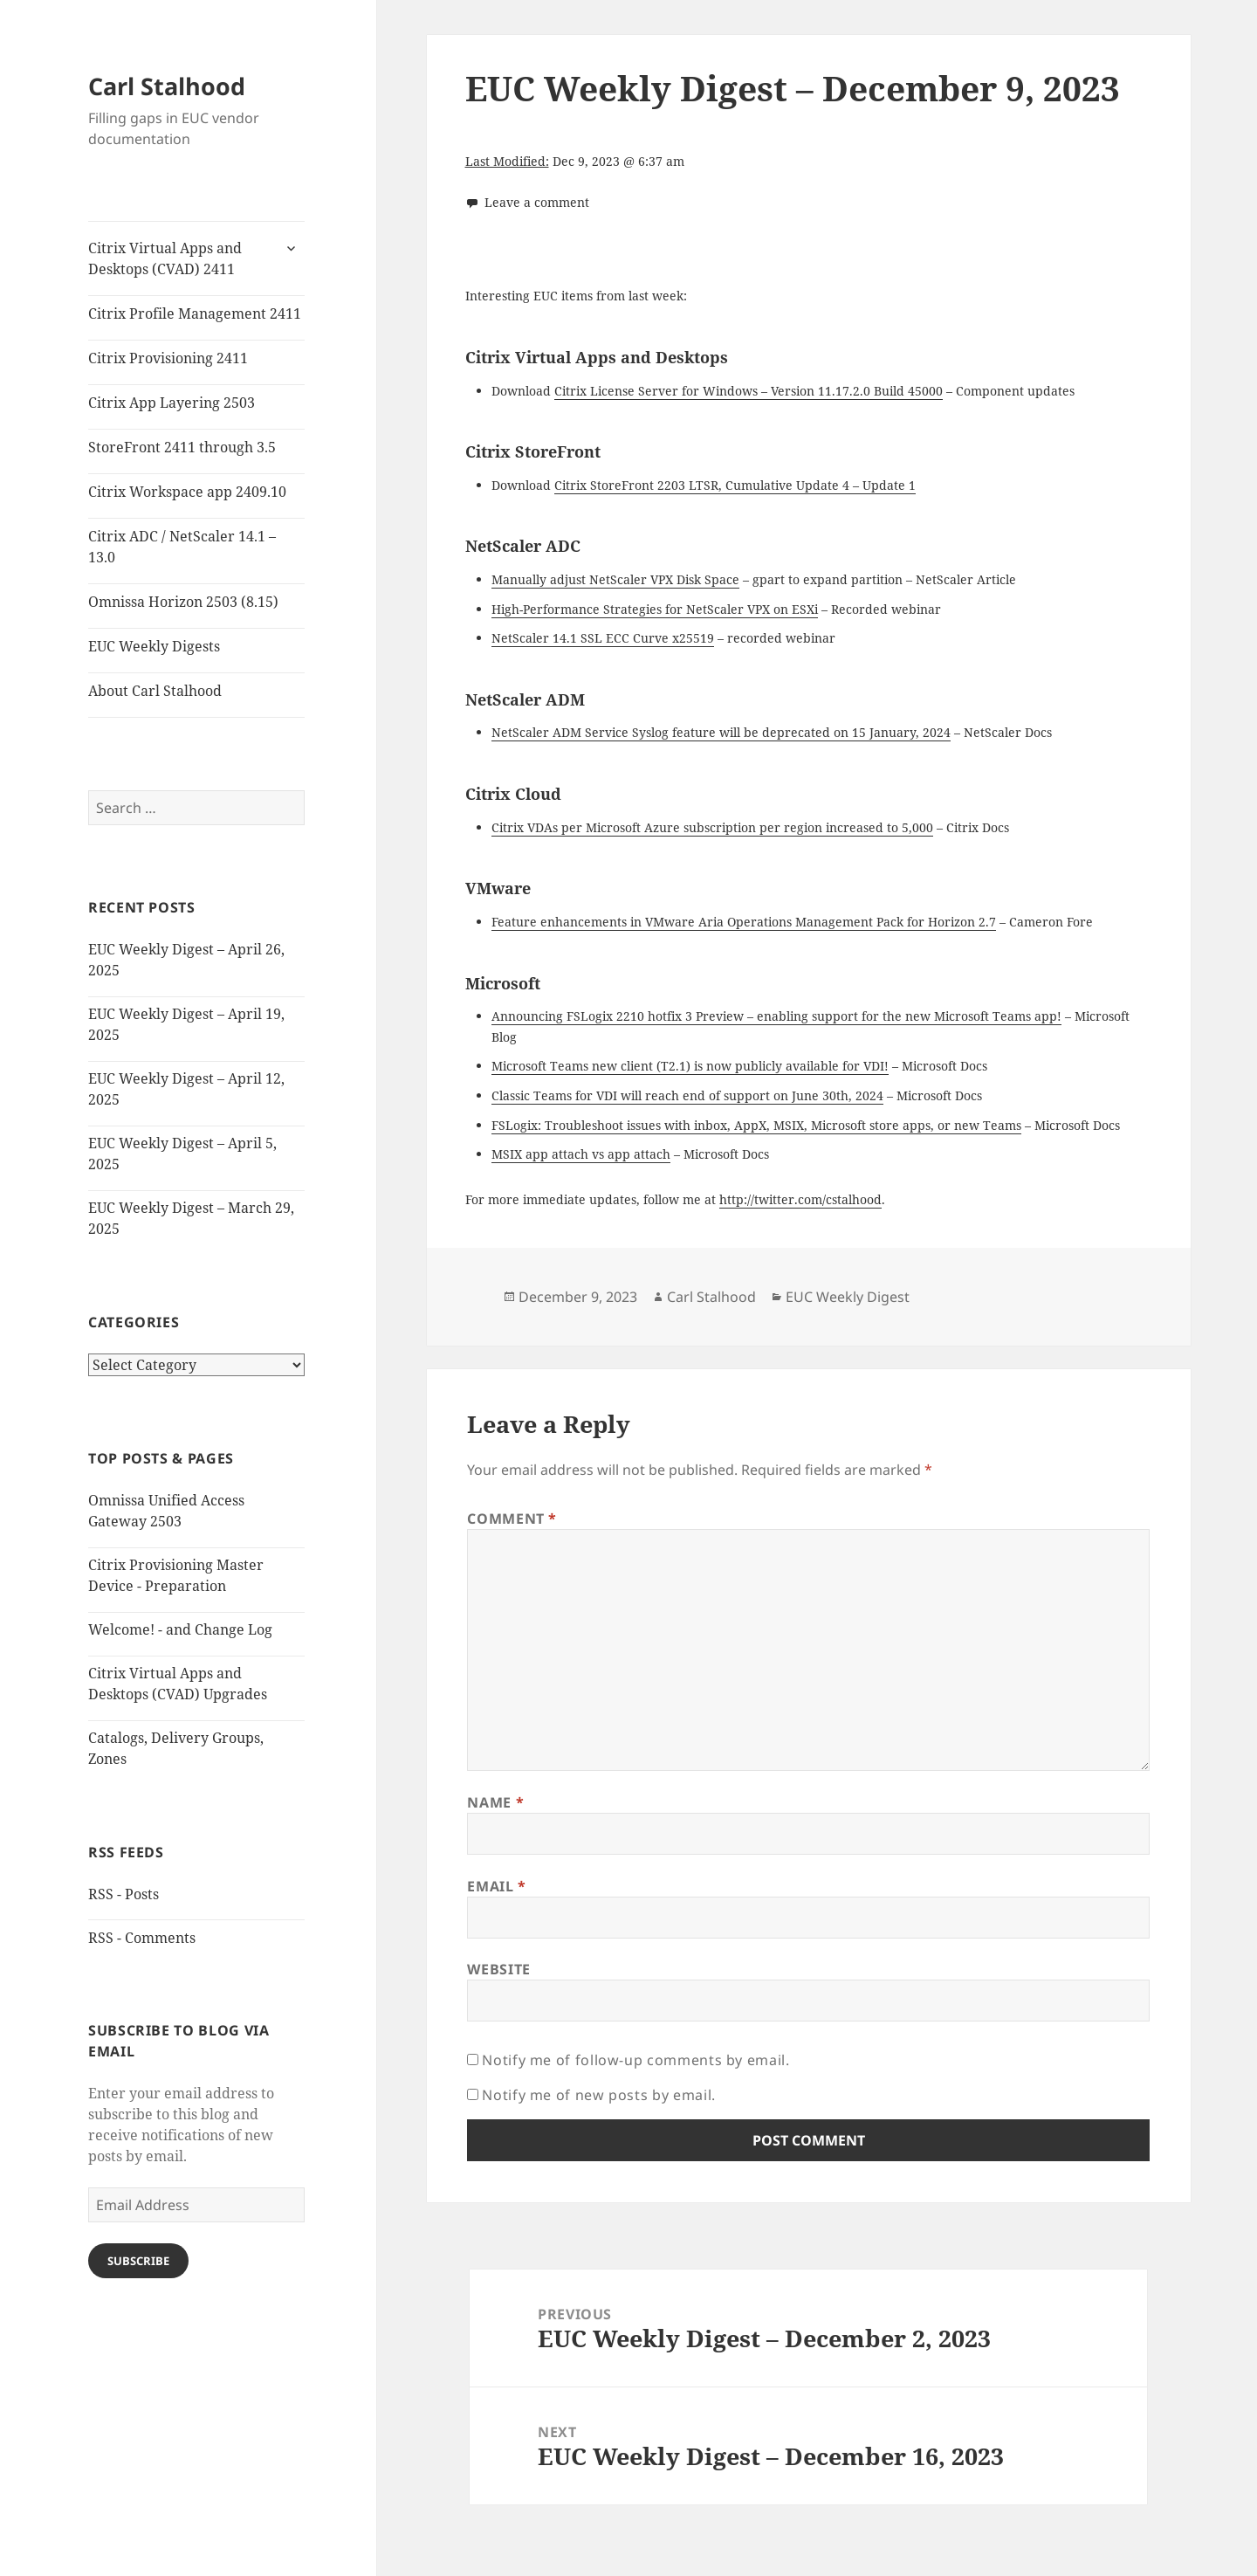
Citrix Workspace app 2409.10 (187, 491)
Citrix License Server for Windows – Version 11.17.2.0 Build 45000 (748, 390)
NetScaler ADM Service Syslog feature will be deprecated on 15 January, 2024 (721, 732)
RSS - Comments (142, 1937)
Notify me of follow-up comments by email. (635, 2060)
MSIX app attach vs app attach (580, 1154)
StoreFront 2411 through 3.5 (182, 447)
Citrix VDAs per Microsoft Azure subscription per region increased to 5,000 (712, 827)
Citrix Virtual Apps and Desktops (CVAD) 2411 (165, 258)
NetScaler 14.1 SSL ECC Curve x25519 (602, 638)
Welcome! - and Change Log (180, 1629)
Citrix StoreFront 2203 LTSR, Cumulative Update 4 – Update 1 (735, 485)
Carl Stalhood (166, 86)
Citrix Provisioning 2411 (168, 358)
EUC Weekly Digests (154, 646)
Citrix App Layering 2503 (171, 402)
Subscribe (138, 2261)
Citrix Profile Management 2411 (194, 313)
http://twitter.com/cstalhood (800, 1199)
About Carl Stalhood (155, 690)
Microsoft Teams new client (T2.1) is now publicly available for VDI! (690, 1065)
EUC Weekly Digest (848, 1296)
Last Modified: (507, 161)
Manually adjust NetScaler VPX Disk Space (615, 579)
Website (498, 1969)
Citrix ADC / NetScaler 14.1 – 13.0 (182, 547)
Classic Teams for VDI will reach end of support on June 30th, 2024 (687, 1095)
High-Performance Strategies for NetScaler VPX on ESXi (654, 609)
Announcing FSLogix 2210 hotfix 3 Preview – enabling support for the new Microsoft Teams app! (776, 1016)
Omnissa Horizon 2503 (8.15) (183, 601)
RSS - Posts (123, 1894)
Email (496, 1886)
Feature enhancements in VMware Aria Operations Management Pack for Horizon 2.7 (743, 921)
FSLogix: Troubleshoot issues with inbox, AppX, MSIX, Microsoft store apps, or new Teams (756, 1125)
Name (495, 1802)
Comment (512, 1518)
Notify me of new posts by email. (598, 2094)
